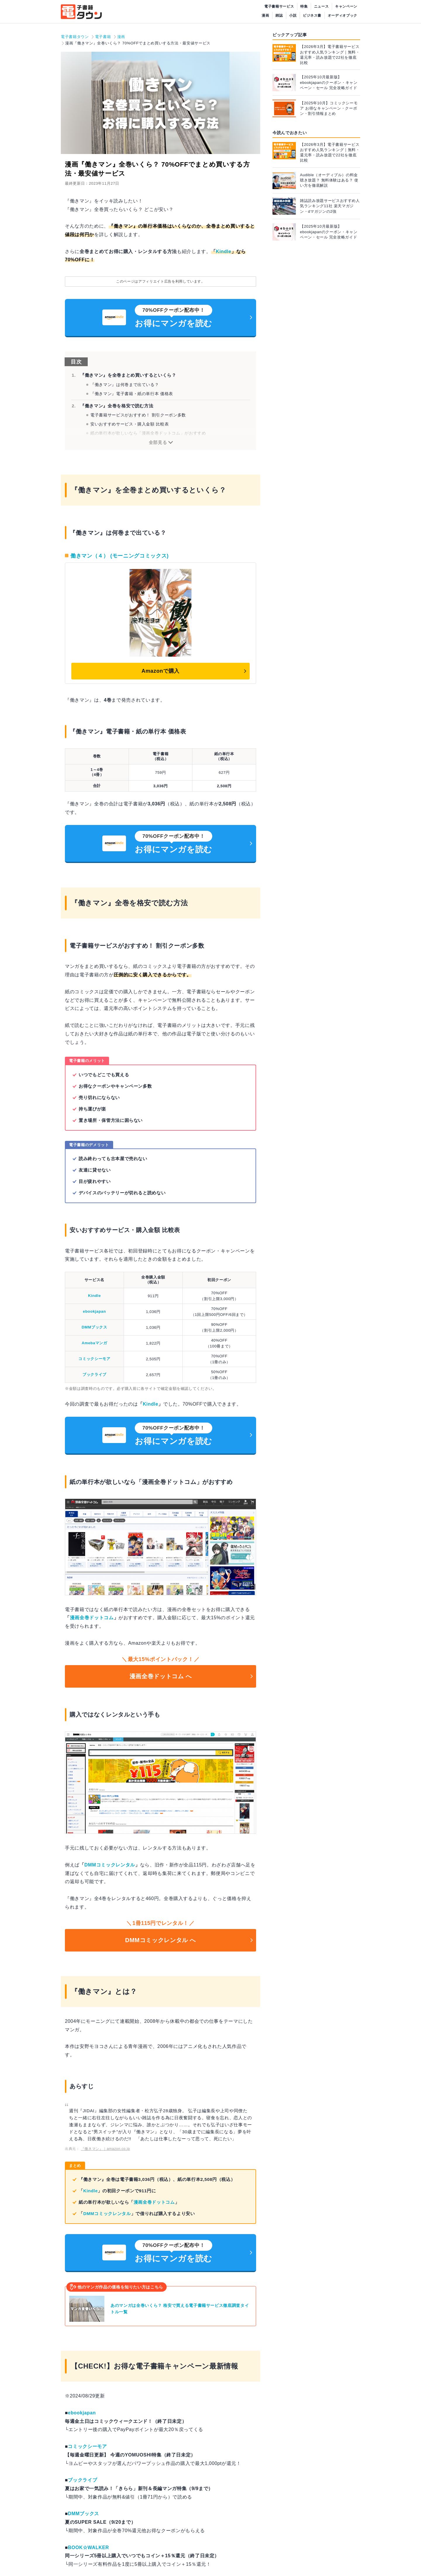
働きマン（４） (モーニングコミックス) (119, 556)
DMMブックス (94, 1327)
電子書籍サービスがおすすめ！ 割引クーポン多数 (138, 415)
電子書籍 (103, 36)
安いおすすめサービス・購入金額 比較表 (129, 424)
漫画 (265, 15)
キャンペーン (346, 6)
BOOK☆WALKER (88, 2547)
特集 (304, 6)
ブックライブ (94, 1374)
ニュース (321, 6)
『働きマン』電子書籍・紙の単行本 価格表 (131, 393)
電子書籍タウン (75, 36)
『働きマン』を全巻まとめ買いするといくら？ (128, 375)
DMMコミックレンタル (109, 1864)
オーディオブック (342, 15)
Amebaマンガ (94, 1343)
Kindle (223, 251)
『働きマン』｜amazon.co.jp (105, 2149)
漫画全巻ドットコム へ (161, 1676)
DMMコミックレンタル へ (160, 1940)
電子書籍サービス (279, 6)
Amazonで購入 (161, 671)
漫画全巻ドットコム (92, 1617)
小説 (292, 15)
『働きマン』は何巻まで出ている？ (124, 384)
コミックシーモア (94, 1359)
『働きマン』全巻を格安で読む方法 (116, 405)
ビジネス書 (312, 15)
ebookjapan (94, 1311)
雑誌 (279, 15)
